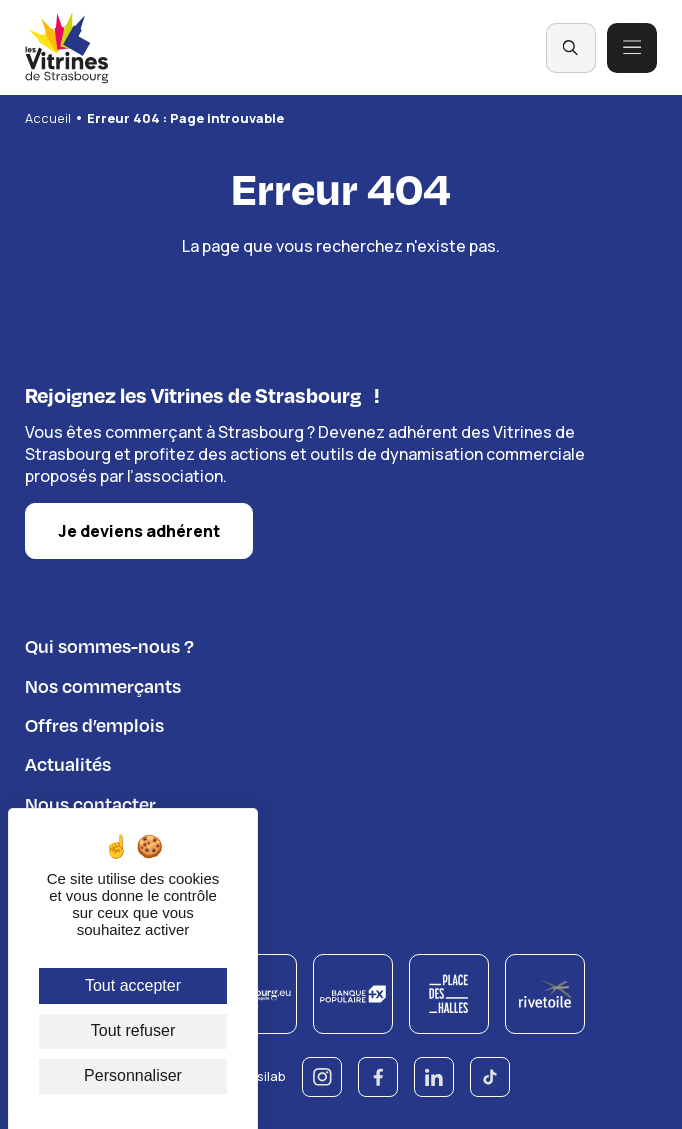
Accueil (48, 118)
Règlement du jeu (98, 880)
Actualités (68, 761)
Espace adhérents (100, 840)
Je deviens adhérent (139, 529)
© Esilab (260, 1074)
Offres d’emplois (94, 722)
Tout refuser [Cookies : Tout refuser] (133, 1030)
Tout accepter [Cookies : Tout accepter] (133, 985)
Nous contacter (90, 801)
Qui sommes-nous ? (109, 643)
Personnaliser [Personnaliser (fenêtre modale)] (133, 1075)
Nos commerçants (103, 683)
